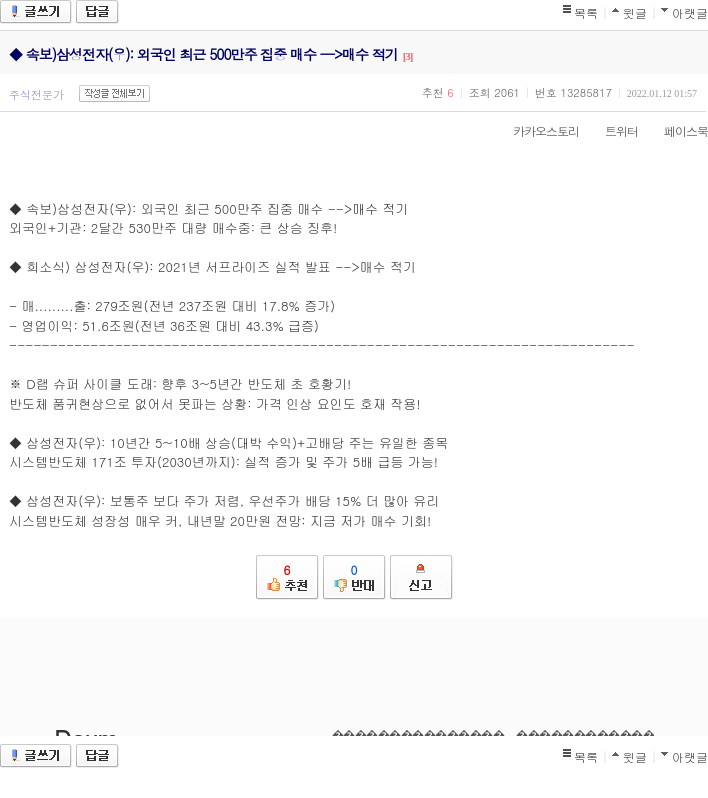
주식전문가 (36, 94)
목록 (586, 12)
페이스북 (676, 130)
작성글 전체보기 (114, 93)
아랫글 (690, 12)
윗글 (635, 12)
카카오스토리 (536, 130)
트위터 (611, 130)
